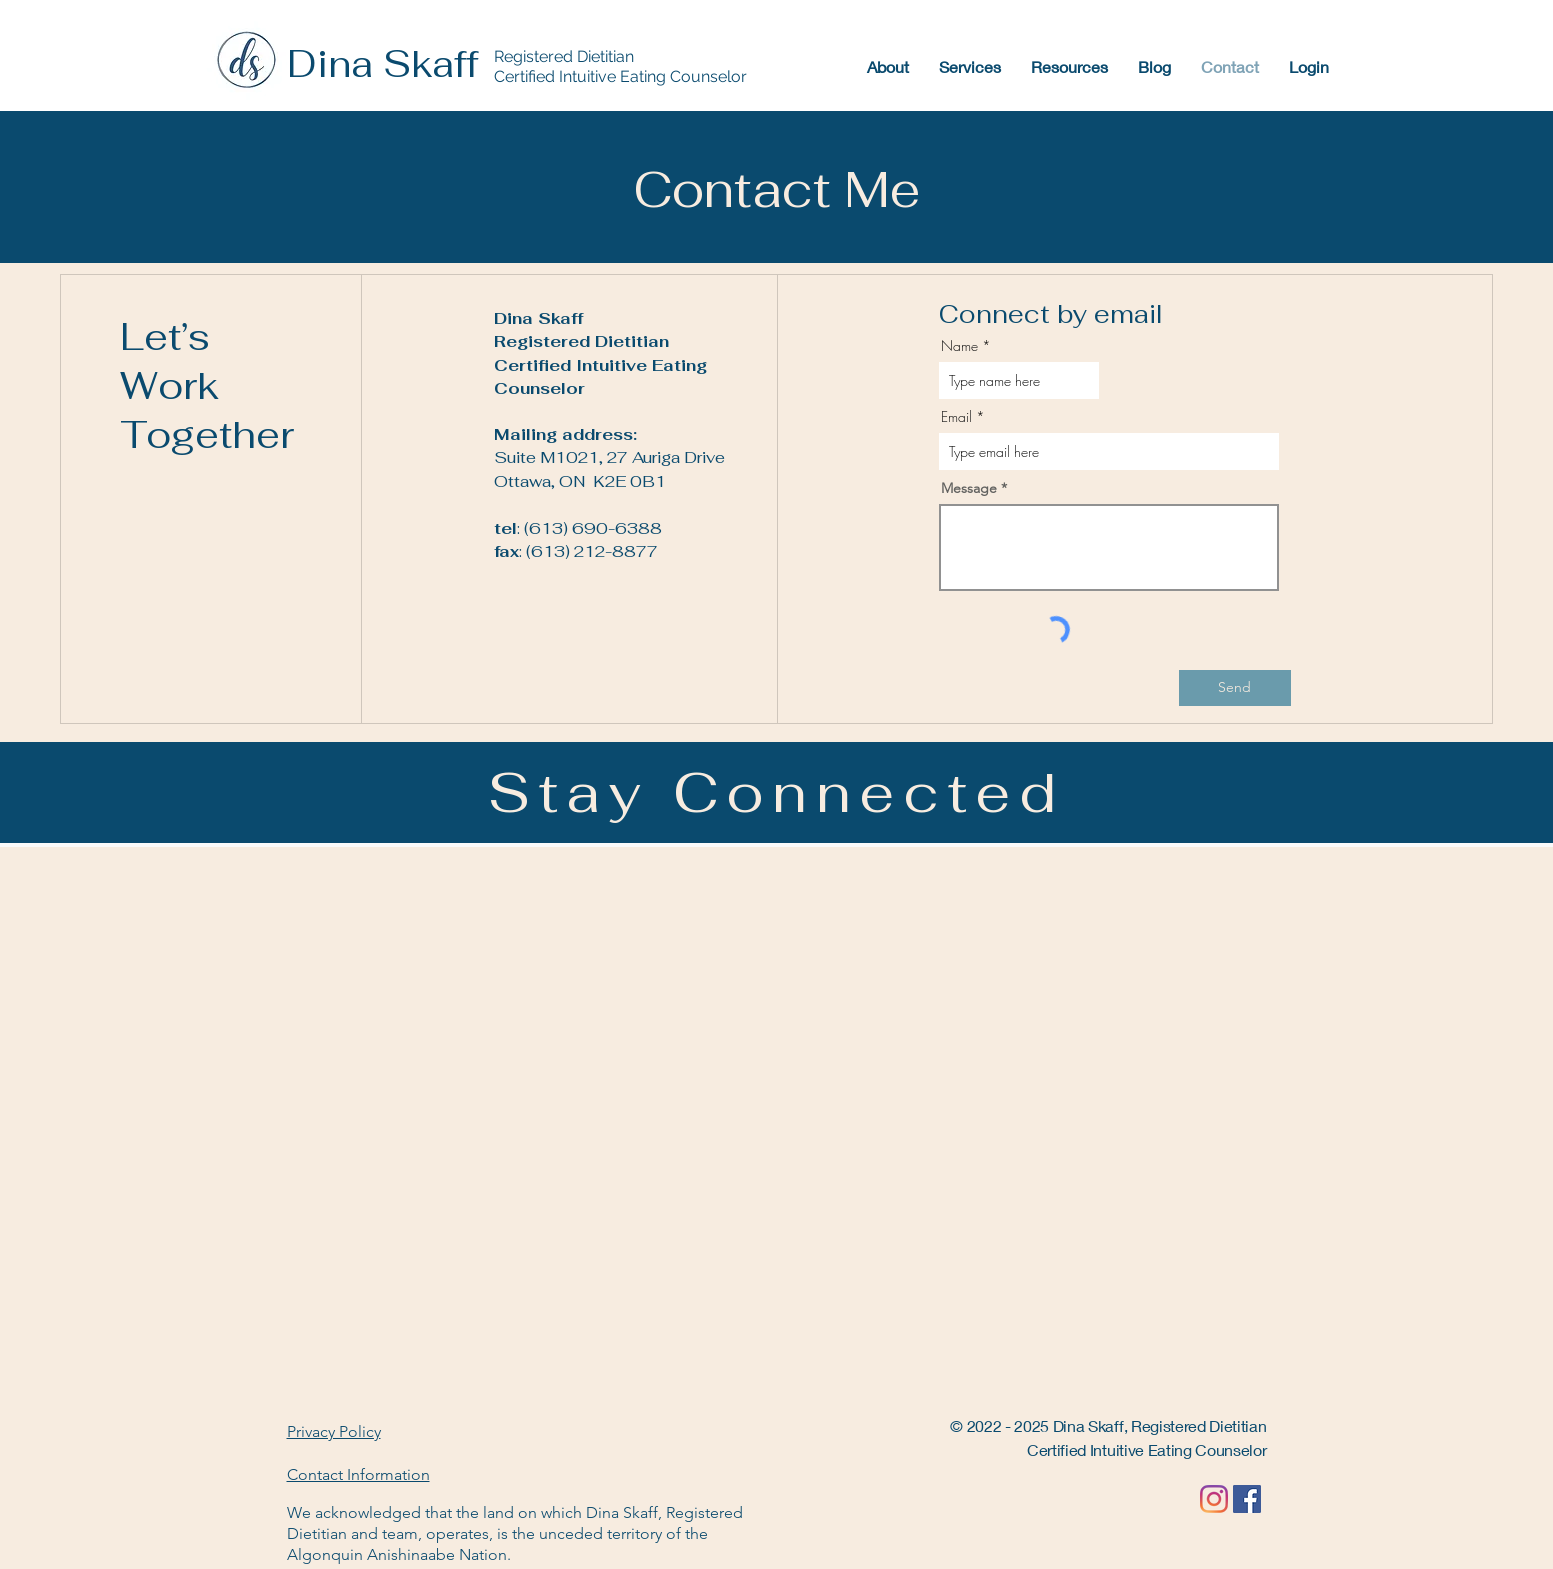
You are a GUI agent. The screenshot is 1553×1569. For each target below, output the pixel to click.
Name (959, 346)
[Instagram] (1214, 1499)
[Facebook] (1247, 1499)
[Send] (1235, 688)
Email (956, 417)
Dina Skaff (382, 64)
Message (969, 488)
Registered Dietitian (564, 56)
